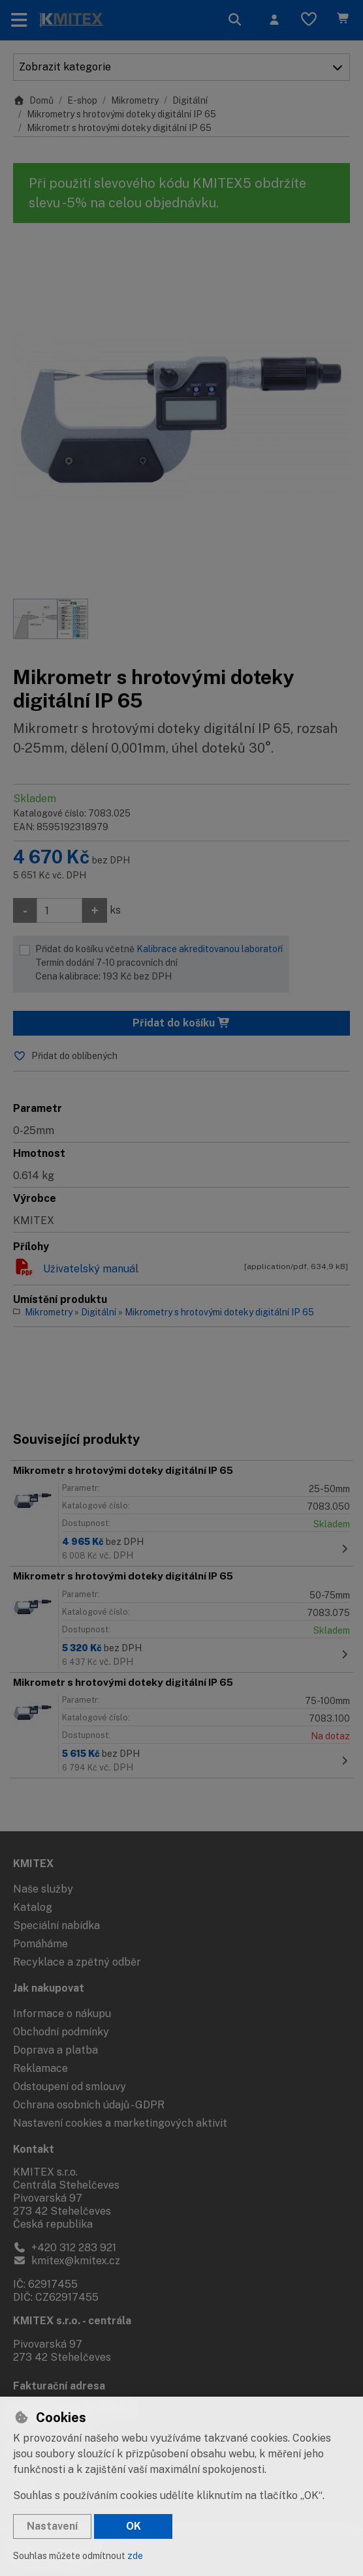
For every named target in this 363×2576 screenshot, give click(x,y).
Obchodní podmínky (61, 2032)
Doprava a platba (55, 2050)
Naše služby (43, 1889)
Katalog (32, 1907)
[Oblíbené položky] (309, 20)
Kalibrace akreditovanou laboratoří (209, 949)
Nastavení (52, 2526)
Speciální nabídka (56, 1925)
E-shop (82, 100)
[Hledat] (235, 20)
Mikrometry (135, 100)
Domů (33, 100)
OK (133, 2526)
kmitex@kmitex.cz (66, 2260)
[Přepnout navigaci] (19, 20)
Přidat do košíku (181, 1023)
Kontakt (33, 2149)
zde (135, 2556)
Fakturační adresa (59, 2386)
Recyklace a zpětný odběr (77, 1962)
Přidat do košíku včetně (159, 963)
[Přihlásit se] (274, 20)
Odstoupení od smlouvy (69, 2086)
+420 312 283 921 (64, 2247)
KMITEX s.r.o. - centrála (72, 2320)
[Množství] (59, 910)
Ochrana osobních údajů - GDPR (89, 2105)
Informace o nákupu (62, 2013)
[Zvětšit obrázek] (181, 417)
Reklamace (40, 2068)
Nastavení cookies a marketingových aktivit (120, 2123)
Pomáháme (40, 1944)
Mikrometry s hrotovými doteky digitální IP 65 (121, 114)
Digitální (190, 100)
